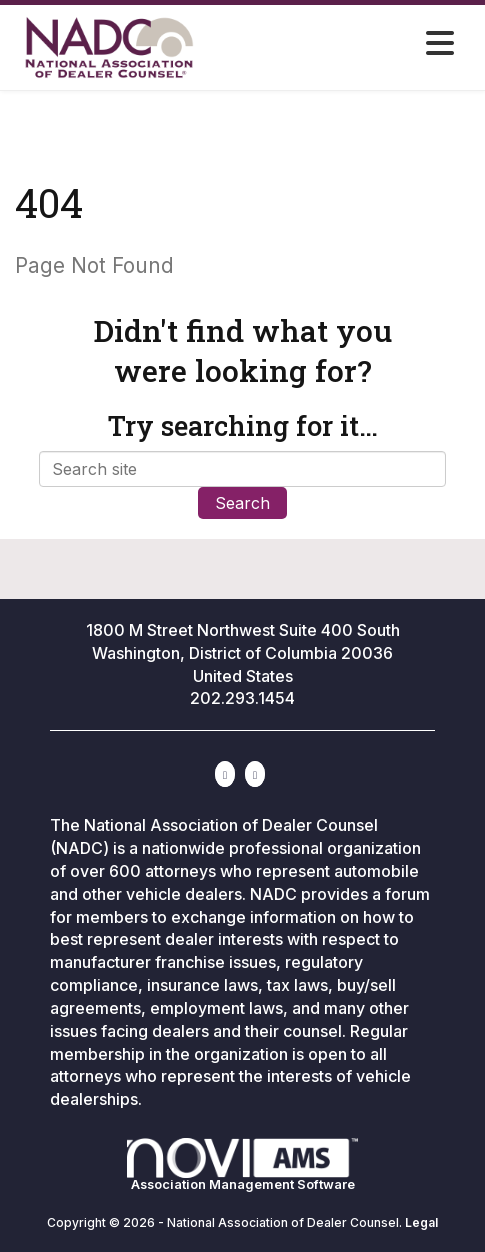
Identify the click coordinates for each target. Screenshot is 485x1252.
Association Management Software (242, 1165)
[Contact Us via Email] (255, 774)
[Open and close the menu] (367, 44)
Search (242, 503)
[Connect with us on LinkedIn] (225, 774)
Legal (421, 1222)
